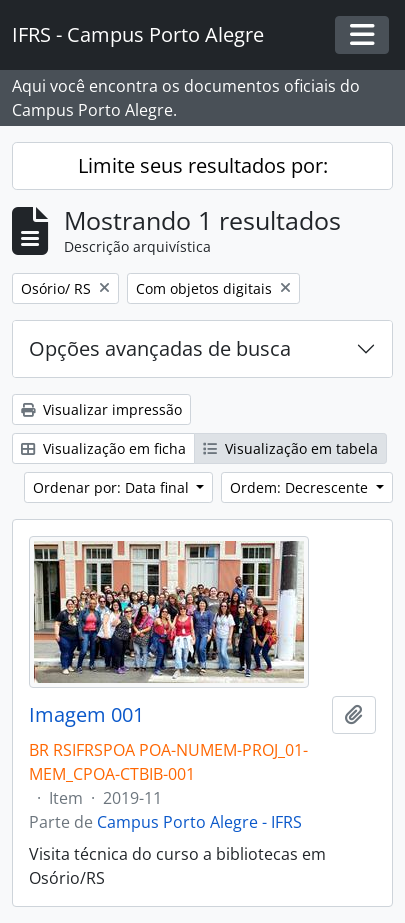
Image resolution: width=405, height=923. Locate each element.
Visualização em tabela (290, 448)
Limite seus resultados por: (203, 165)
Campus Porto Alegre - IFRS (199, 822)
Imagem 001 (86, 715)
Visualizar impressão (101, 409)
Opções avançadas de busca (160, 348)
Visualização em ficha (103, 448)
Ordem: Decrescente (301, 487)
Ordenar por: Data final (113, 487)
